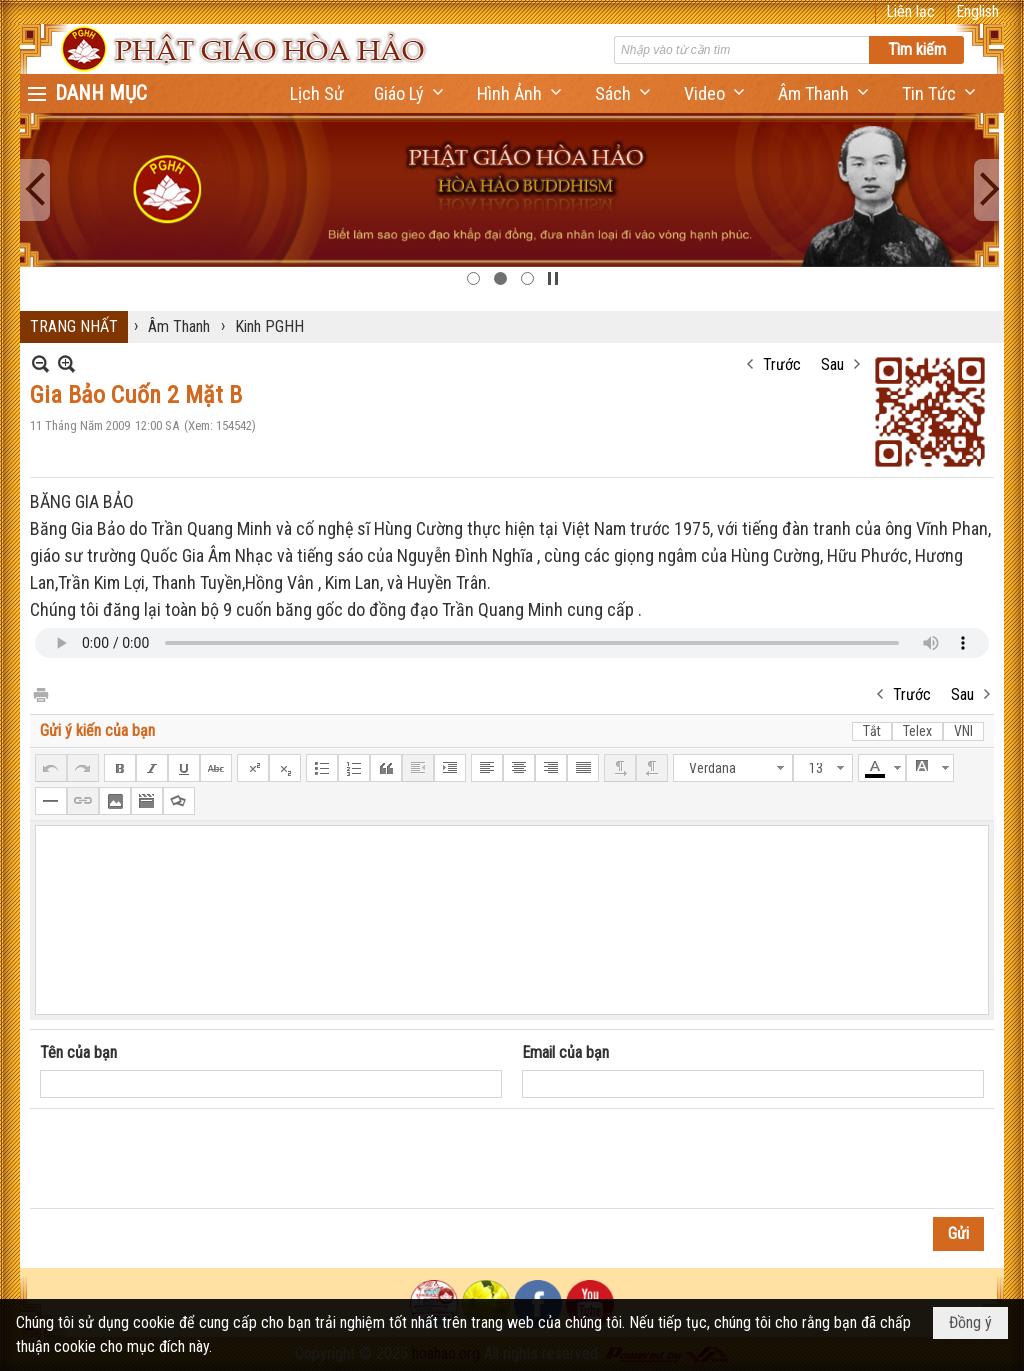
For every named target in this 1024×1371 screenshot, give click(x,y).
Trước (782, 364)
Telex (917, 731)
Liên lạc (910, 11)
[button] (410, 93)
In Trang (40, 693)
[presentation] (192, 1159)
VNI (963, 731)
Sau (832, 364)
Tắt (872, 731)
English (977, 11)
